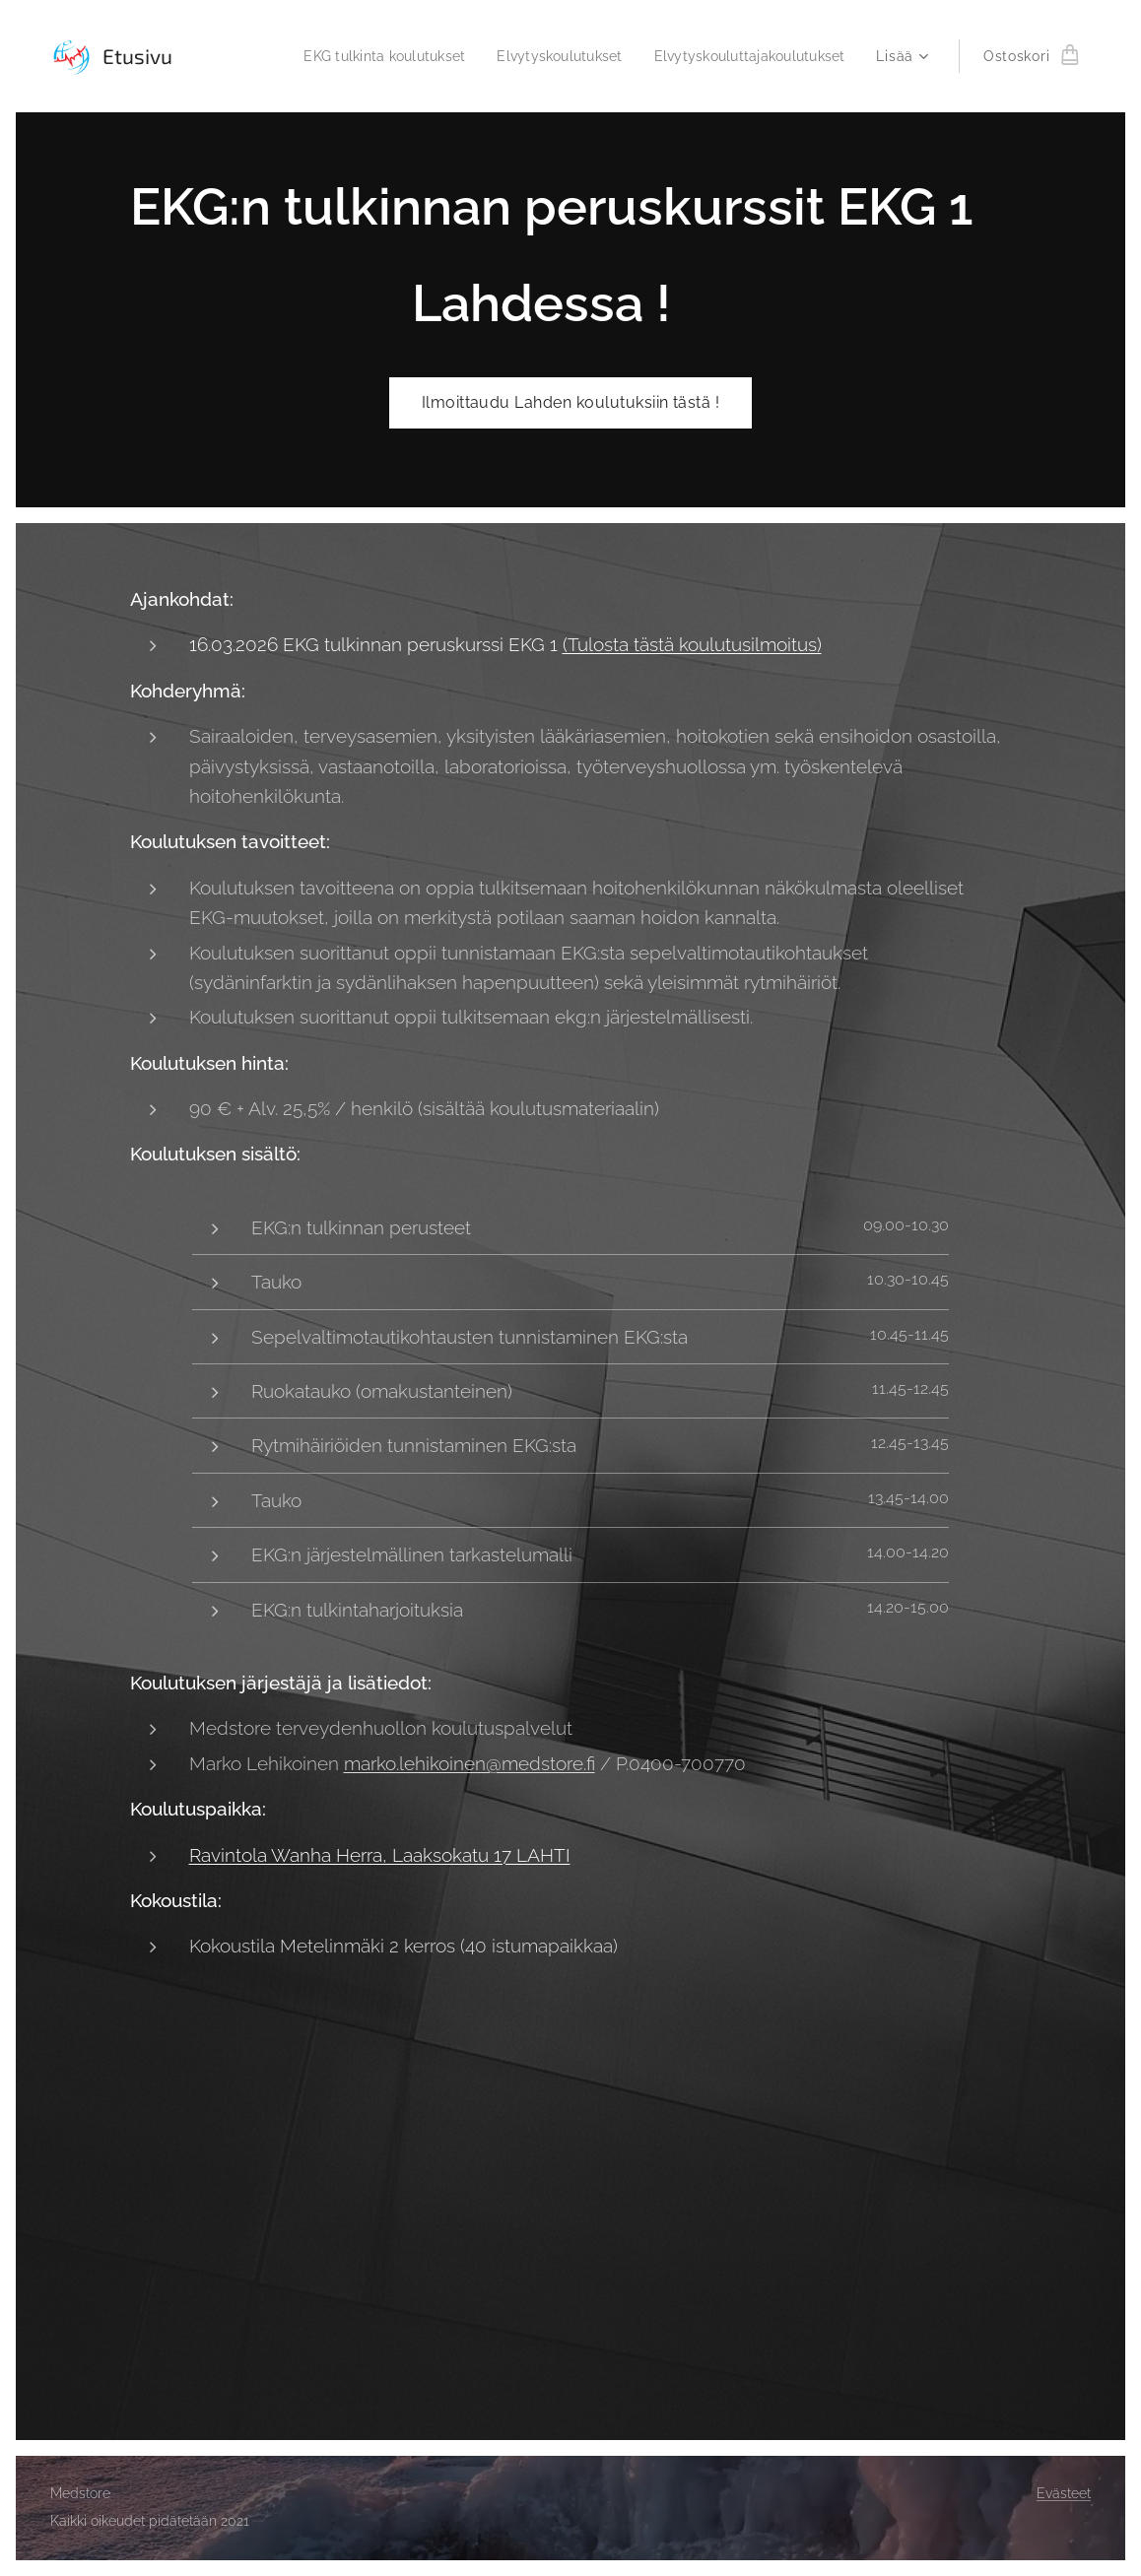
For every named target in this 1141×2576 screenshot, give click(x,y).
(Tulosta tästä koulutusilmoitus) (692, 644)
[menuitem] (363, 56)
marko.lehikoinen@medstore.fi (469, 1763)
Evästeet (1064, 2493)
